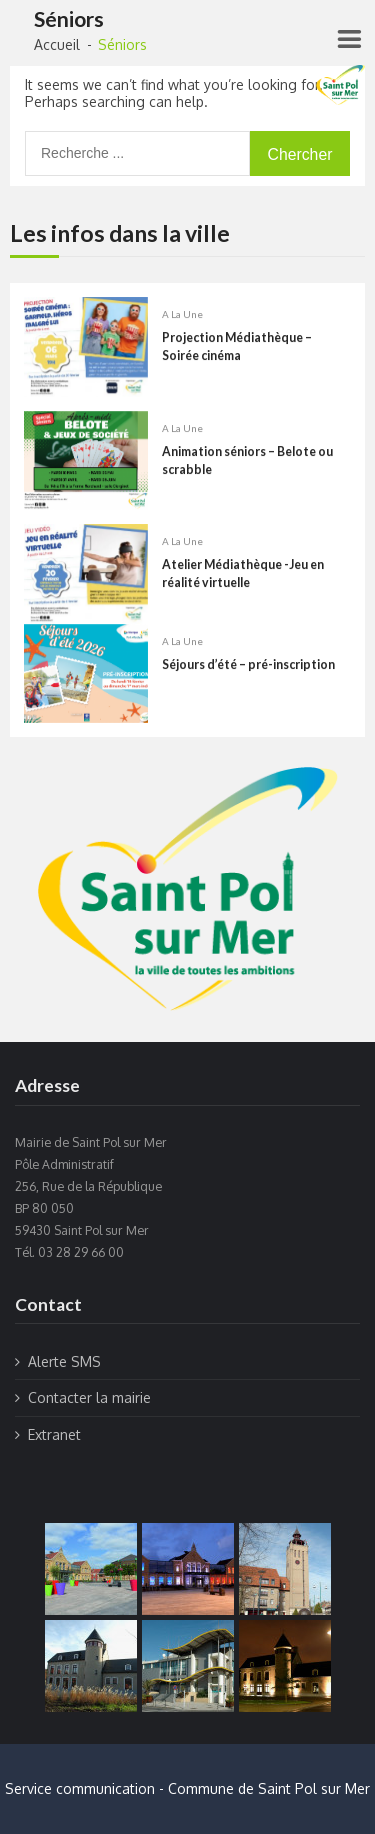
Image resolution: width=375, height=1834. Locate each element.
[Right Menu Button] (348, 39)
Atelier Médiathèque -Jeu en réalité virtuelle (243, 575)
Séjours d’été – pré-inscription (248, 665)
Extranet (54, 1434)
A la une (182, 316)
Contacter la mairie (89, 1397)
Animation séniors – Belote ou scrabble (247, 461)
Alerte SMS (64, 1361)
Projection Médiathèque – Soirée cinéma (237, 348)
